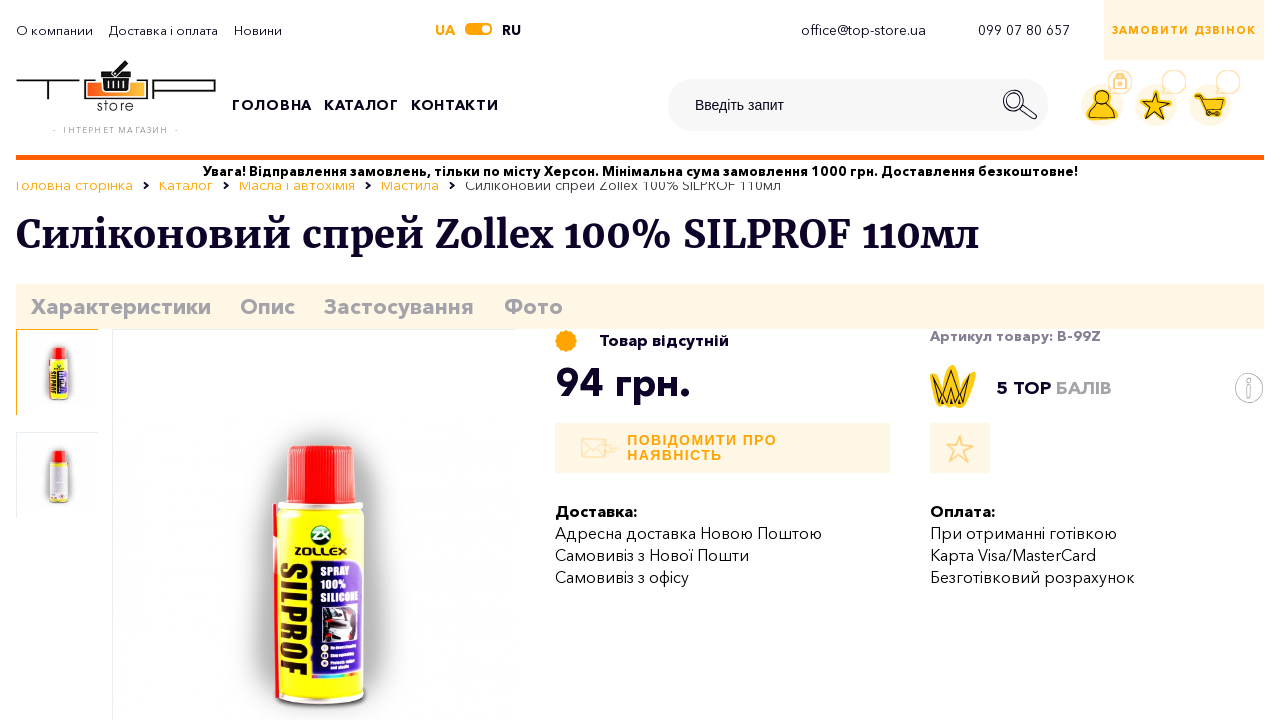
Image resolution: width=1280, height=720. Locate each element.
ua (445, 30)
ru (511, 30)
